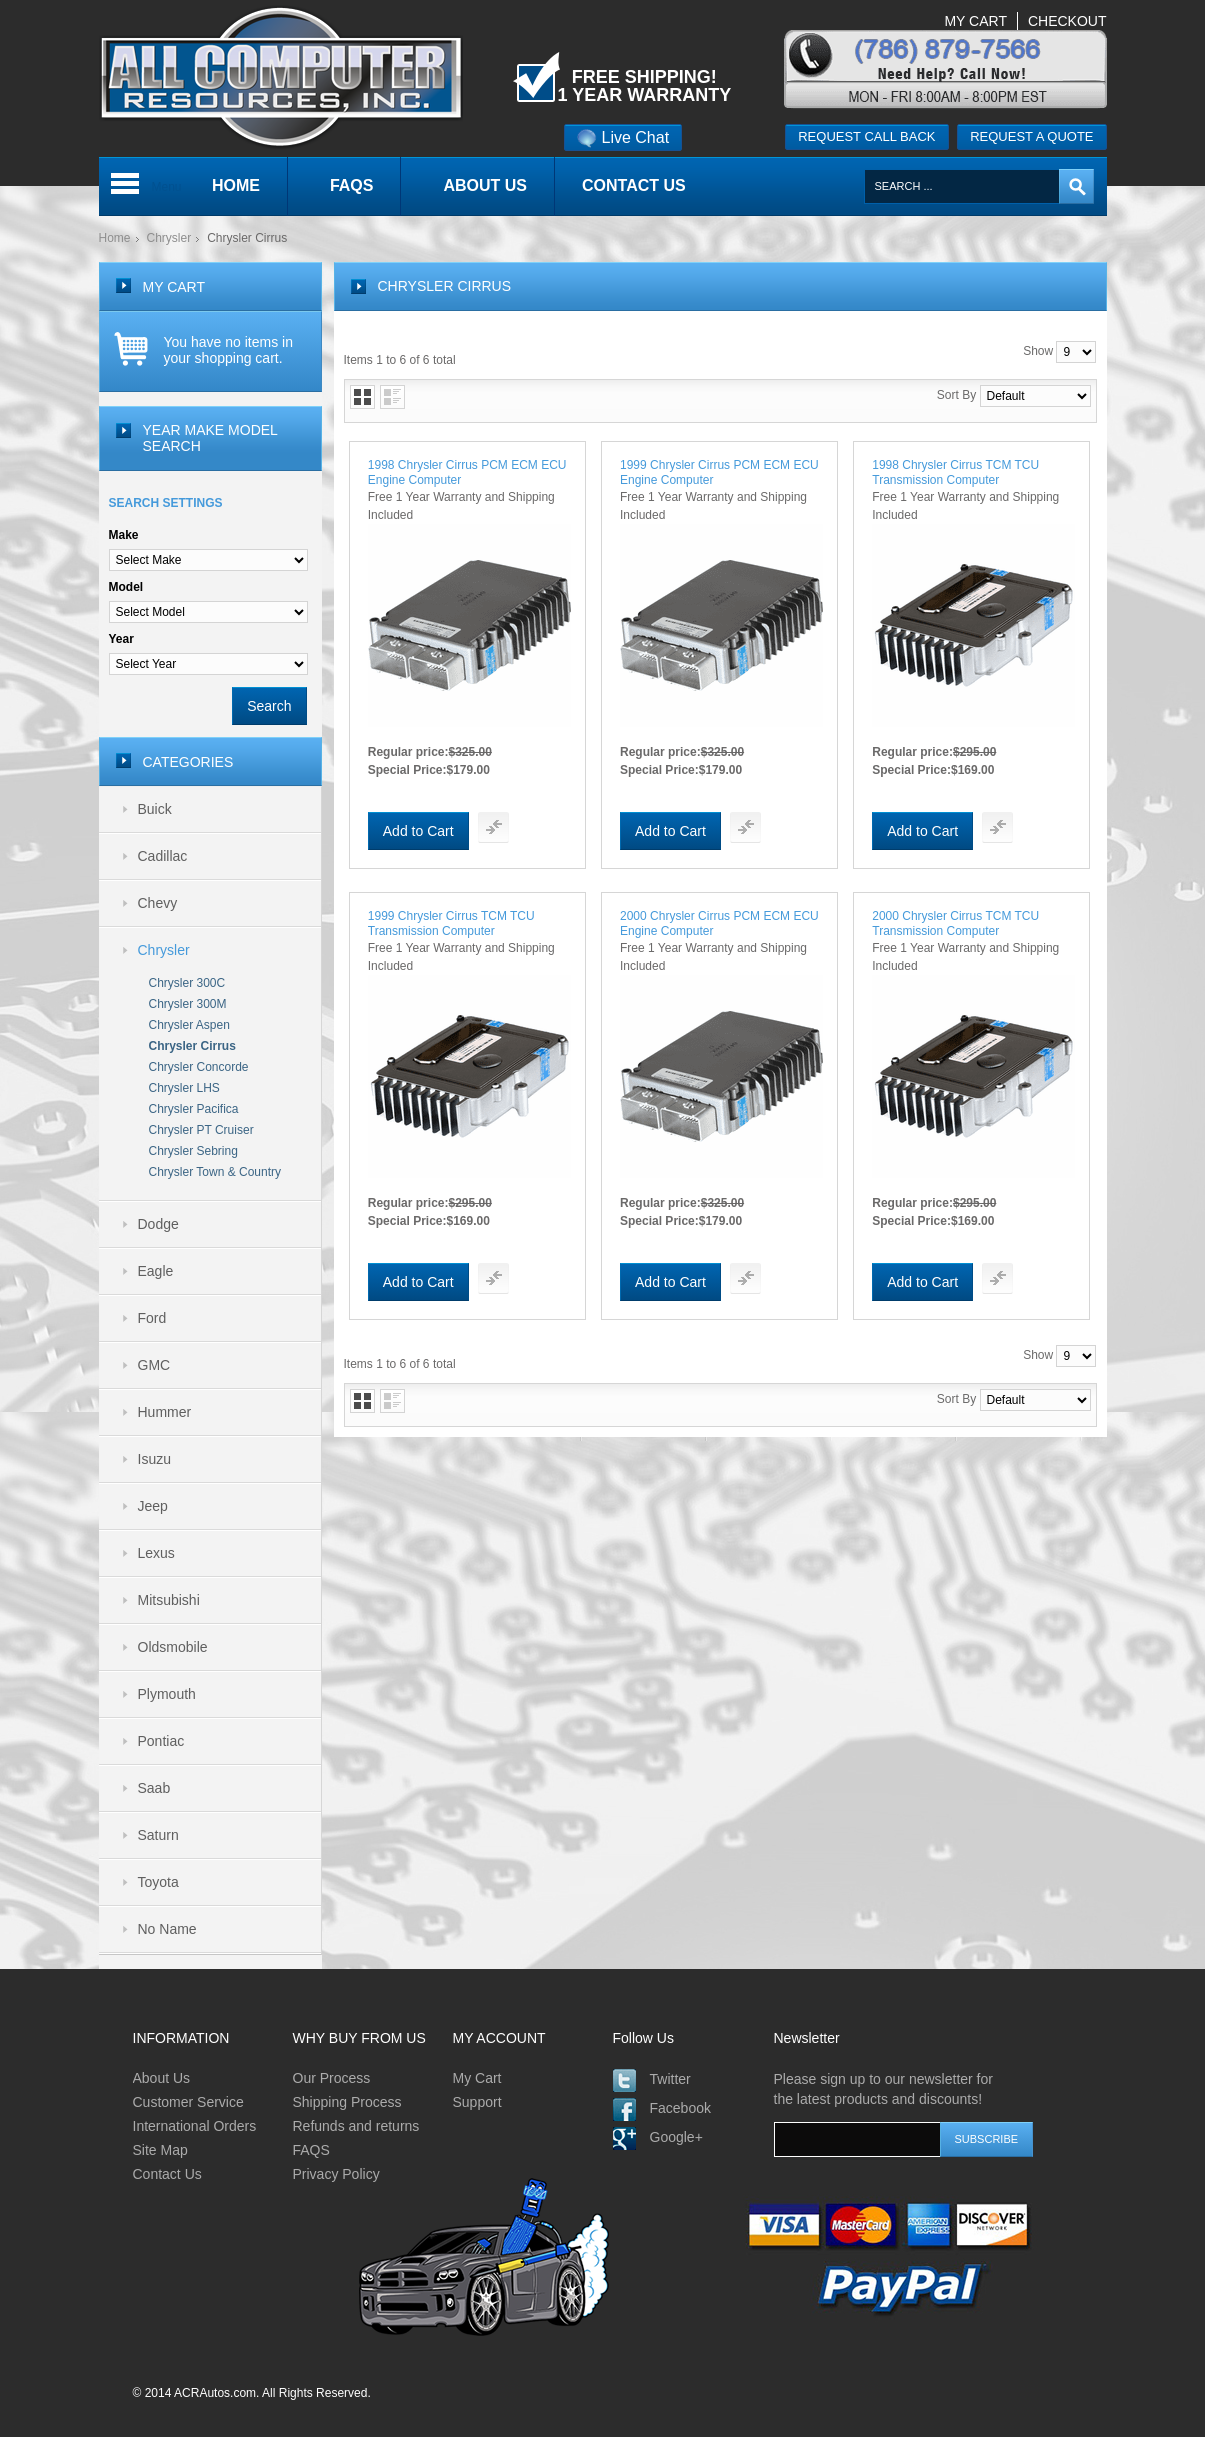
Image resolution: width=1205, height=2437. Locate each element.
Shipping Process (347, 2102)
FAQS (311, 2150)
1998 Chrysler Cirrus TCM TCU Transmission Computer (955, 472)
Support (477, 2102)
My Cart (477, 2078)
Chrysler (169, 238)
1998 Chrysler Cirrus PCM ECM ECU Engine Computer (467, 472)
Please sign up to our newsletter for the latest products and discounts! (883, 2089)
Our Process (332, 2078)
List (392, 397)
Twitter (670, 2079)
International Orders (195, 2126)
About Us (162, 2078)
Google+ (676, 2137)
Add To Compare (493, 827)
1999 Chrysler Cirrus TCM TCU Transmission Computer (451, 923)
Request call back (866, 136)
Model (126, 587)
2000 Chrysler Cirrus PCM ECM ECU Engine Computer (719, 923)
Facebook (680, 2108)
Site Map (160, 2150)
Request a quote (1031, 136)
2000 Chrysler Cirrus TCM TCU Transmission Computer (955, 923)
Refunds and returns (356, 2126)
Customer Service (188, 2102)
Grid (362, 397)
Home (115, 238)
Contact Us (167, 2174)
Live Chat (623, 137)
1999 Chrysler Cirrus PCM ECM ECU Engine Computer (719, 472)
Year (121, 639)
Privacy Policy (336, 2174)
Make (124, 535)
